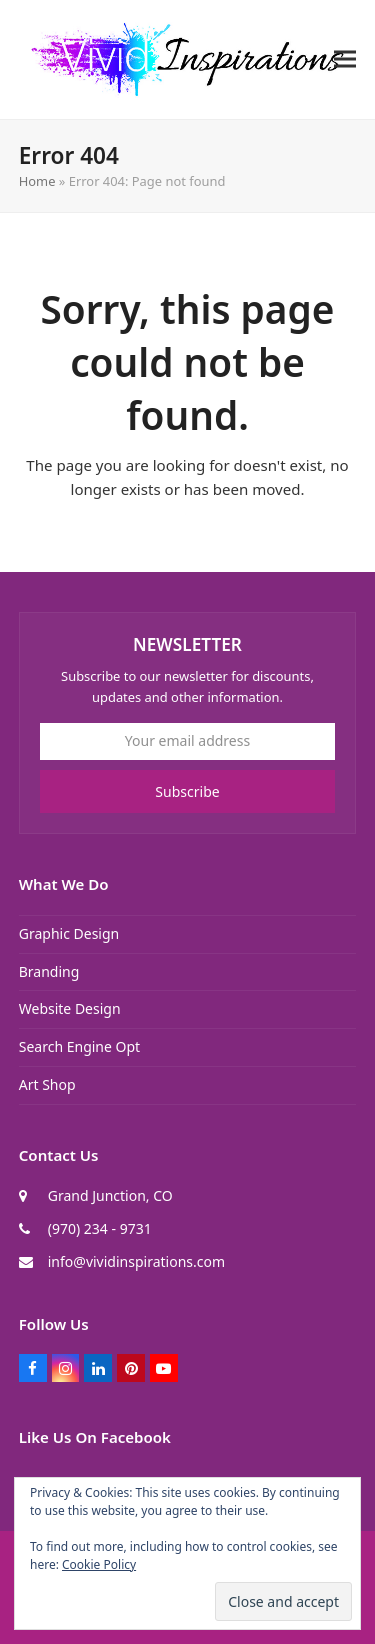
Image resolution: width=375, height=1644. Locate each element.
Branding (49, 971)
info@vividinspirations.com (136, 1261)
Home (37, 181)
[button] (345, 59)
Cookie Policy (99, 1564)
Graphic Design (69, 933)
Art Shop (47, 1084)
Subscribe (187, 791)
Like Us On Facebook (95, 1437)
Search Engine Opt (79, 1046)
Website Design (70, 1008)
